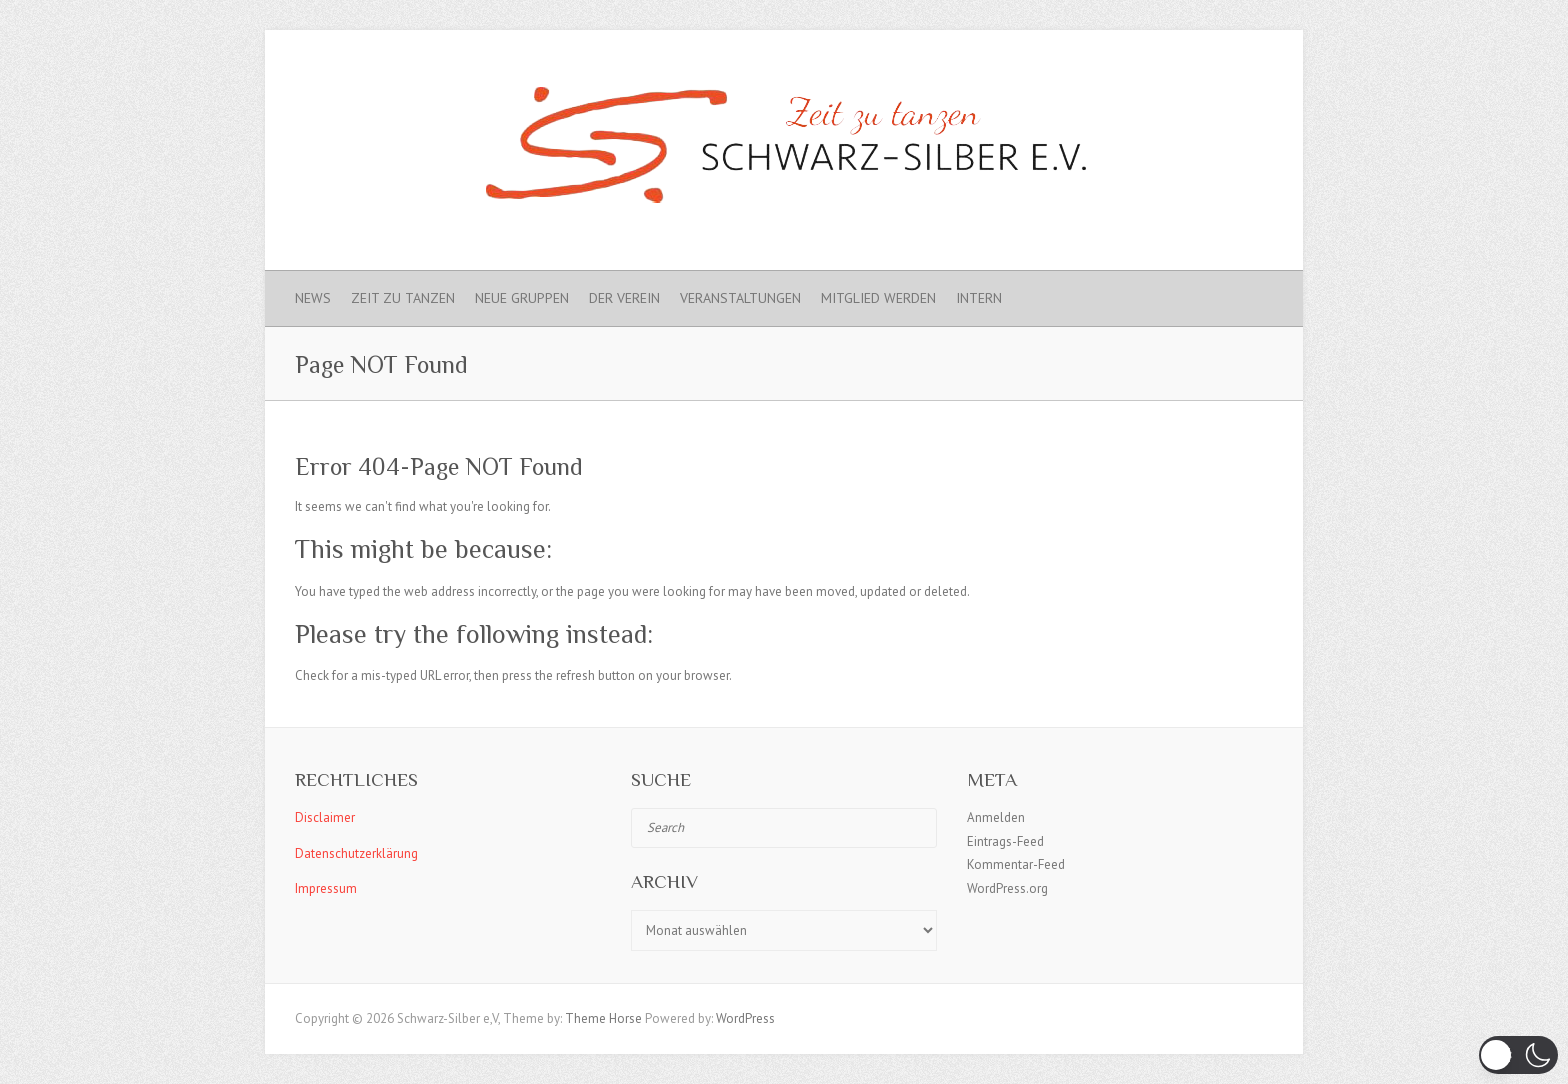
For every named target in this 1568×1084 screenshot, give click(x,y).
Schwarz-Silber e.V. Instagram (1221, 65)
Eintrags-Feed (1005, 841)
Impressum (326, 888)
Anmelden (996, 817)
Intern (979, 298)
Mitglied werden (878, 298)
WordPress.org (1007, 888)
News (313, 298)
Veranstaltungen (740, 298)
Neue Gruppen (522, 298)
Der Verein (624, 298)
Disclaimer (325, 817)
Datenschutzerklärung (356, 853)
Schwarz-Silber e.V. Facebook (1188, 65)
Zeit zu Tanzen (403, 298)
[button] (1518, 1055)
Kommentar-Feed (1016, 864)
